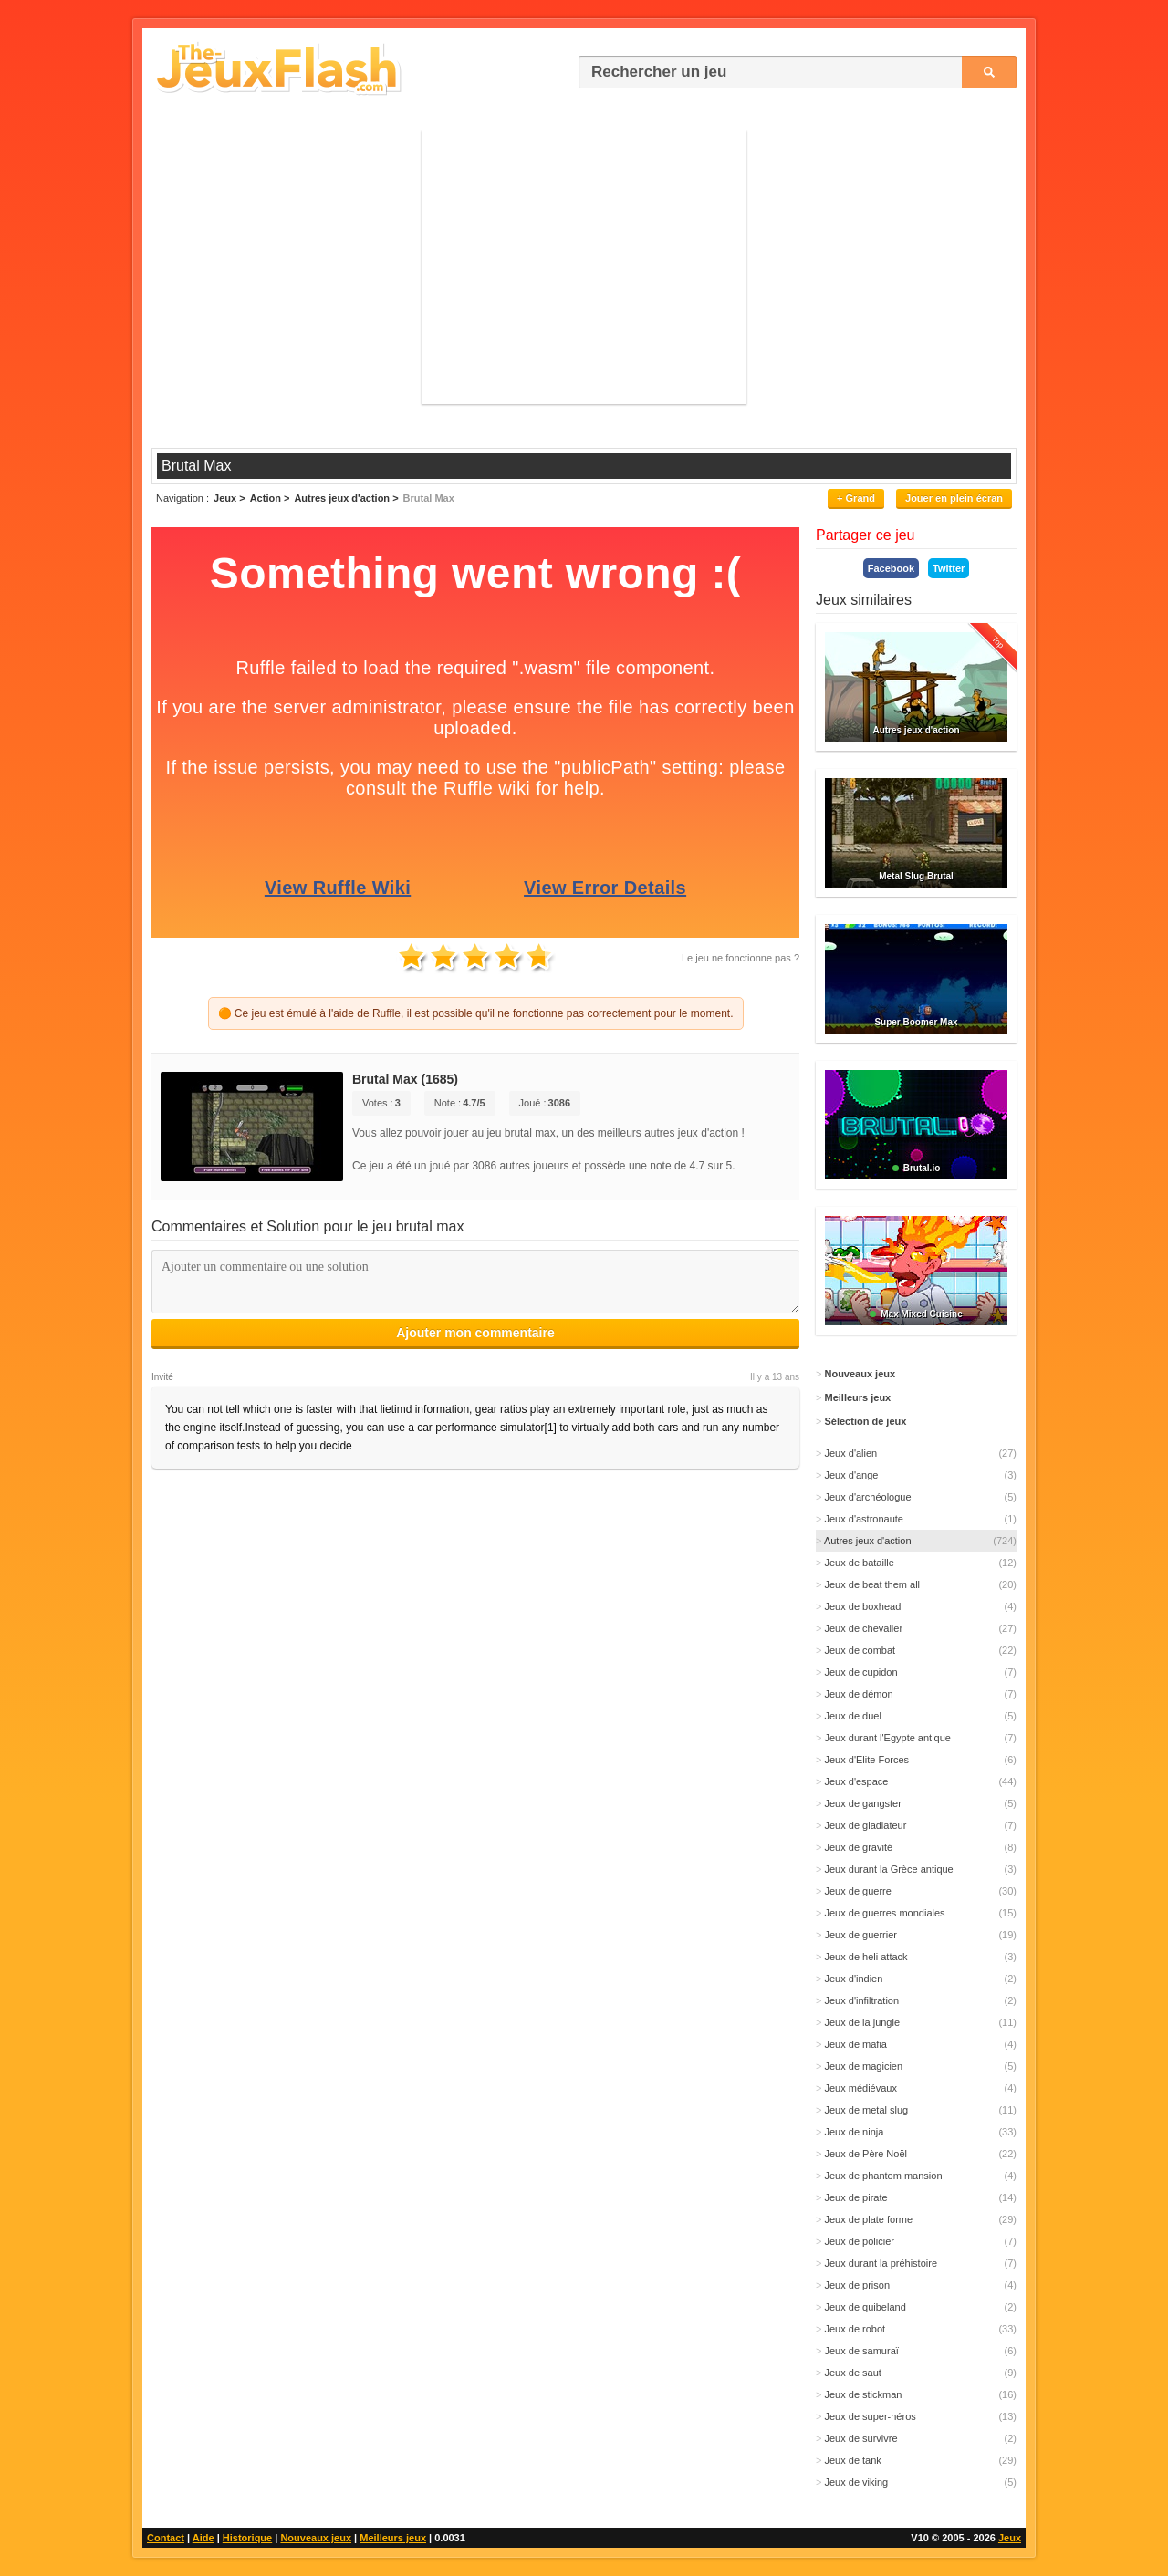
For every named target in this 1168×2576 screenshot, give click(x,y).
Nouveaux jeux (315, 2537)
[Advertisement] (584, 267)
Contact (165, 2537)
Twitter (949, 568)
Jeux (1009, 2537)
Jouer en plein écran (954, 498)
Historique (247, 2537)
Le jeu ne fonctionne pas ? (740, 957)
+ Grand (856, 498)
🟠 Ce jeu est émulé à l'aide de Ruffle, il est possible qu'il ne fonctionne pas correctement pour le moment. (476, 1013)
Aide (203, 2537)
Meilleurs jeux (393, 2537)
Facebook (891, 568)
